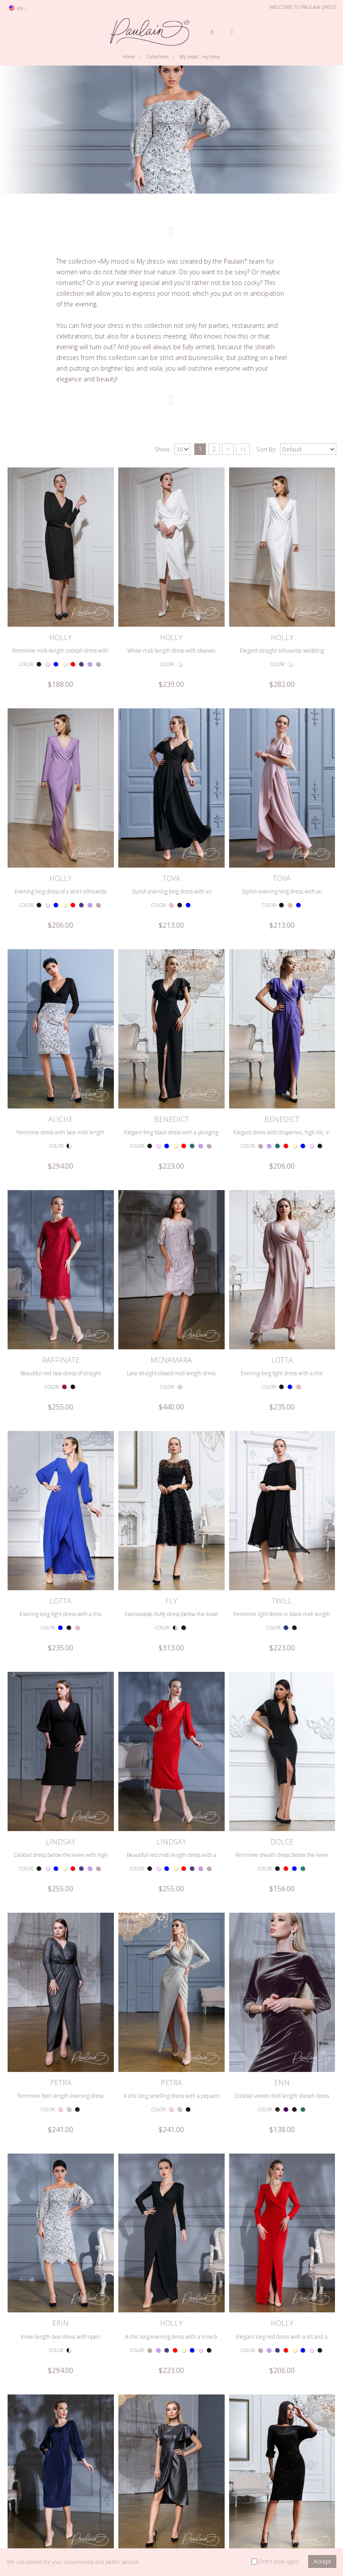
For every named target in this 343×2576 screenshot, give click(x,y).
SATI (171, 2087)
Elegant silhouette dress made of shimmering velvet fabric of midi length (282, 2104)
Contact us (25, 2500)
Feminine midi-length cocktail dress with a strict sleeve (61, 602)
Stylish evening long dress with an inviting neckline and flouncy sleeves (171, 790)
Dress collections (168, 2500)
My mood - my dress (200, 57)
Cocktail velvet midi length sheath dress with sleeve (281, 1729)
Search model (29, 2513)
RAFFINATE (60, 1148)
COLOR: (26, 611)
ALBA (61, 2275)
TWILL (282, 1335)
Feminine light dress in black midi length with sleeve (282, 1353)
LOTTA (282, 1148)
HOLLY (60, 584)
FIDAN (60, 2087)
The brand (161, 2513)
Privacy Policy (97, 2513)
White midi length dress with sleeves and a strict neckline (171, 602)
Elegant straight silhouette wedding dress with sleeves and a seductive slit (282, 602)
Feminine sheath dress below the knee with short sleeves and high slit (281, 1541)
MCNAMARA (171, 1148)
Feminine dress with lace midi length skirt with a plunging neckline (61, 977)
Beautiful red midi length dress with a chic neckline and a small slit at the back (171, 1541)
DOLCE (281, 1523)
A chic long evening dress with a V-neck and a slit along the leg (171, 1916)
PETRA (60, 1711)
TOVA (171, 772)
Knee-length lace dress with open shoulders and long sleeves (60, 1916)
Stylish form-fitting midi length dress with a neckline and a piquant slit (60, 2292)
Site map (92, 2527)
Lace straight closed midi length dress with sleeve (171, 1165)
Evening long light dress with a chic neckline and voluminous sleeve (282, 1165)
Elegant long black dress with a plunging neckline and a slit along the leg (171, 977)
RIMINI (282, 2087)
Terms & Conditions (105, 2500)
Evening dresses (231, 2513)
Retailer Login (29, 2527)
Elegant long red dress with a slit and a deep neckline (281, 1916)
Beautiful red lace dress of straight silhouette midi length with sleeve (60, 1165)
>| (242, 449)
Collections (157, 57)
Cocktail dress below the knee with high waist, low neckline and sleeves (60, 1541)
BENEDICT (171, 960)
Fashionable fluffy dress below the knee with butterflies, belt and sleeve (171, 1353)
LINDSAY (60, 1523)
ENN (282, 1711)
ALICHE (60, 960)
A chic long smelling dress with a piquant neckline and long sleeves (171, 1729)
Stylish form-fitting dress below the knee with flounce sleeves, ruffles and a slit (171, 2104)
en (18, 8)
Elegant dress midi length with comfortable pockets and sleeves (60, 2104)
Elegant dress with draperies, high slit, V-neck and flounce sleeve (282, 977)
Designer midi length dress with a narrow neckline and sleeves (171, 2292)
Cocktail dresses (231, 2527)
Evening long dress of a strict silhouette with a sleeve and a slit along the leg (61, 790)
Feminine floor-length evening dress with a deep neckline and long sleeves (61, 1729)
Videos (156, 2527)
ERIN (60, 1899)
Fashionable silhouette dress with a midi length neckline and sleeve (282, 2292)
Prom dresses (228, 2500)
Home (129, 57)
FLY (171, 1335)
